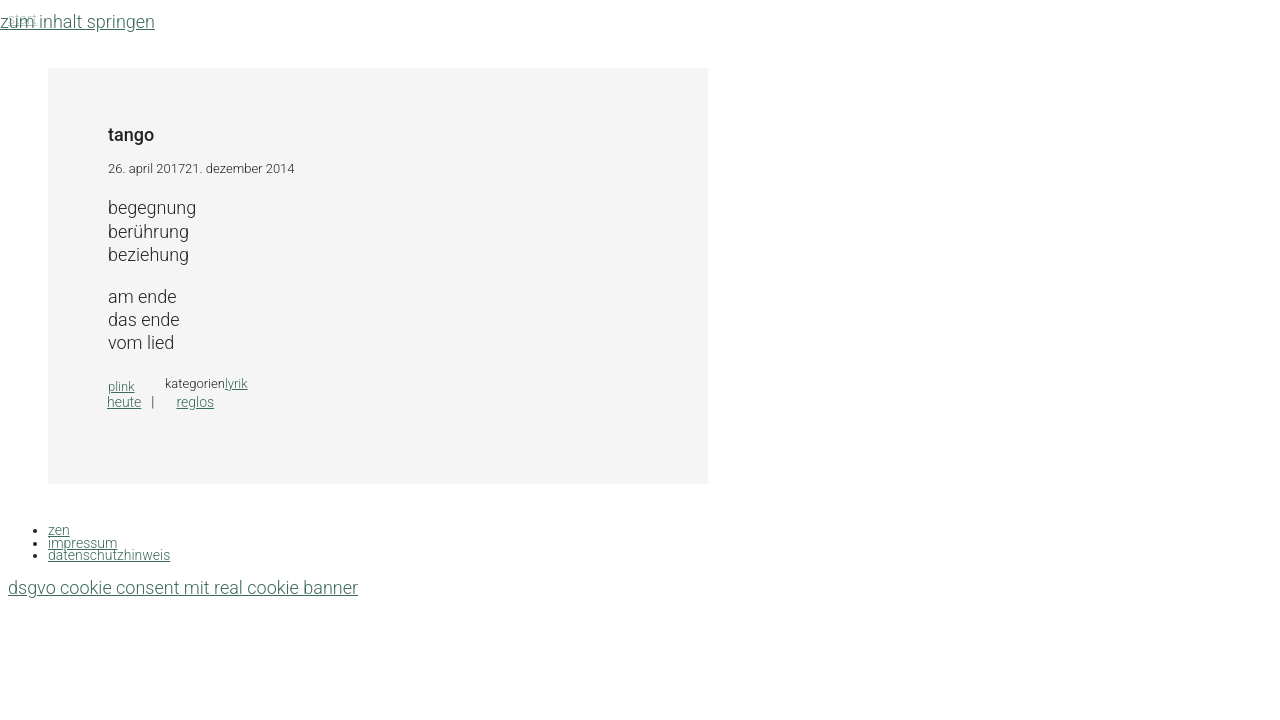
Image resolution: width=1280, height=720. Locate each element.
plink (121, 386)
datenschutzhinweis (109, 555)
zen (59, 530)
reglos (195, 402)
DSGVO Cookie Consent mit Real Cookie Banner (183, 587)
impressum (82, 543)
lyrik (236, 383)
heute (124, 402)
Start (22, 19)
